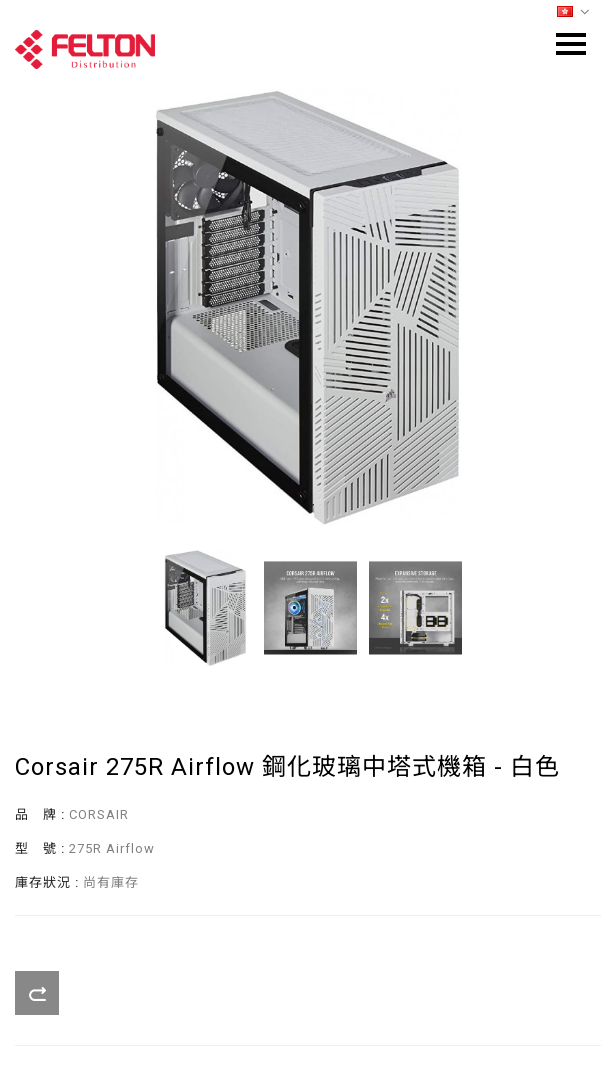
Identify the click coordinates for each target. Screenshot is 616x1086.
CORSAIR (99, 814)
